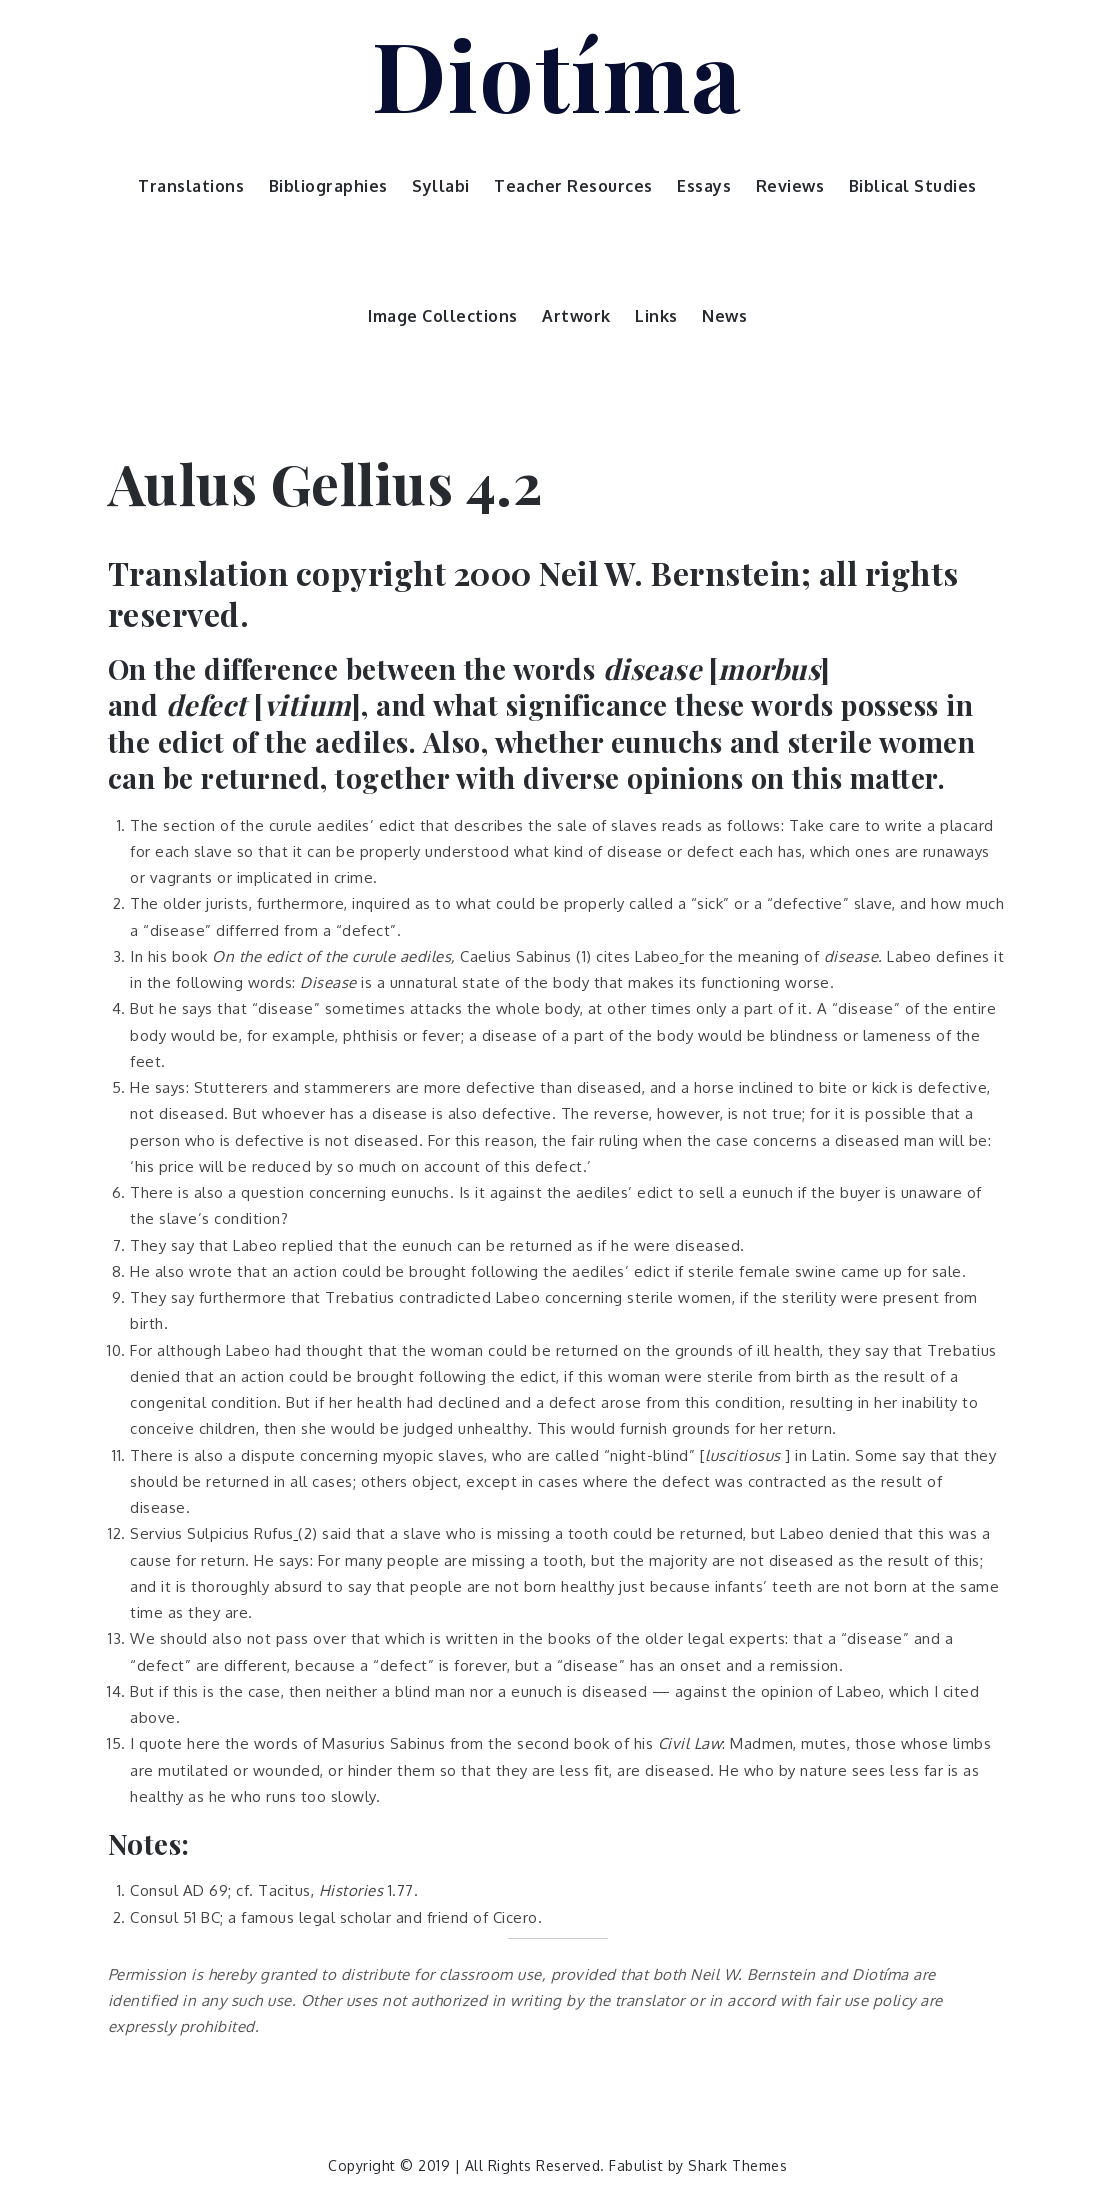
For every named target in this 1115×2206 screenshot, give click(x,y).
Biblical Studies (913, 186)
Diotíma (557, 73)
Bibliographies (328, 186)
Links (656, 316)
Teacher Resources (573, 186)
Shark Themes (737, 2165)
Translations (191, 186)
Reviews (790, 186)
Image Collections (443, 316)
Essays (704, 186)
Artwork (576, 316)
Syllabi (441, 186)
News (724, 316)
